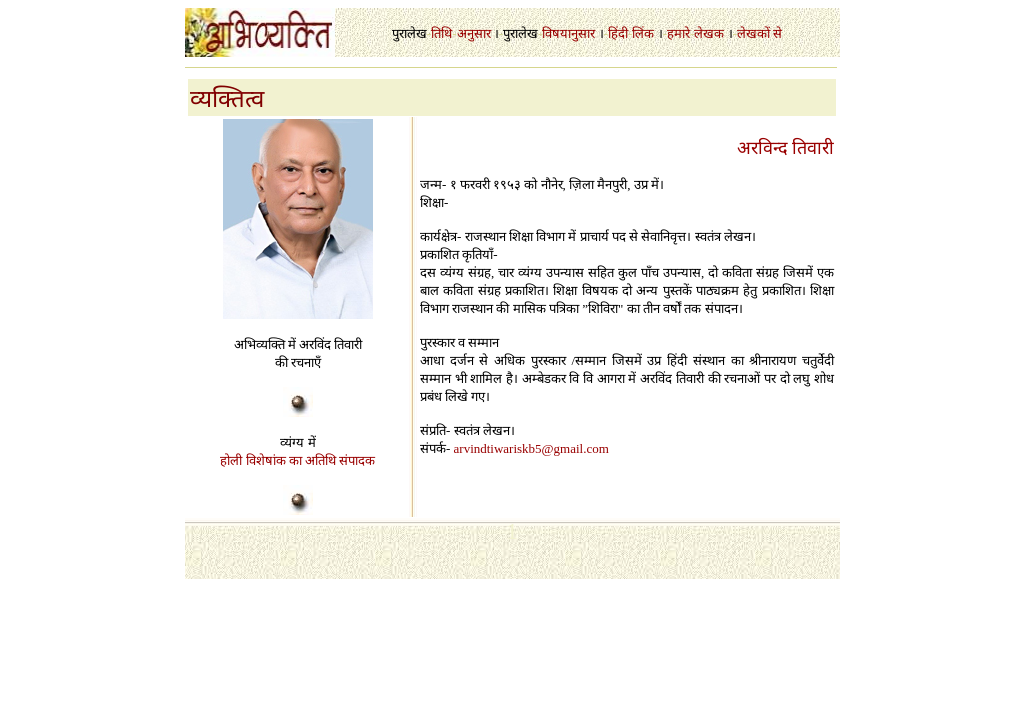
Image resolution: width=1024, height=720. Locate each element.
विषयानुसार (568, 33)
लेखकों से (759, 33)
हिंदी (618, 33)
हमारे (678, 33)
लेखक (709, 33)
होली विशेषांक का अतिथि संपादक (297, 460)
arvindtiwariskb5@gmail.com (531, 448)
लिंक (643, 33)
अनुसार (474, 33)
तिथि (441, 33)
